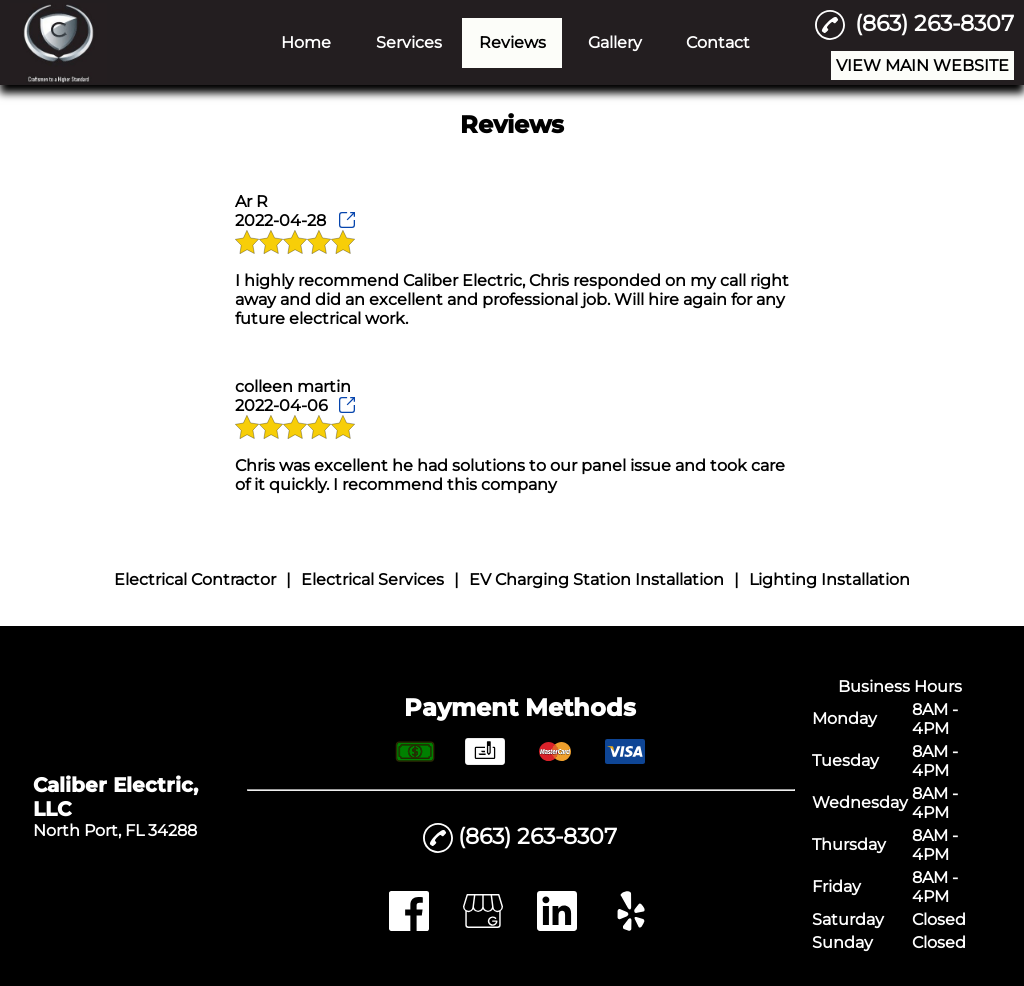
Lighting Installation (829, 579)
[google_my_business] (483, 925)
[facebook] (409, 925)
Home (306, 42)
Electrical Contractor (195, 579)
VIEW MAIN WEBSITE (922, 65)
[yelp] (631, 925)
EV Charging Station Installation (596, 579)
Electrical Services (372, 579)
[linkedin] (557, 925)
